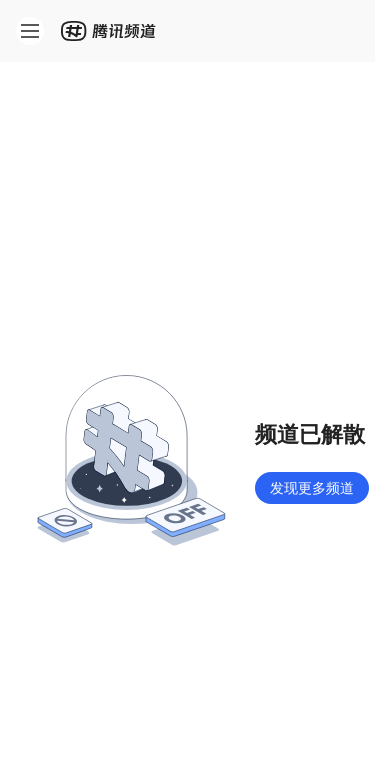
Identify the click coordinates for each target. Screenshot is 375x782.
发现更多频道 (312, 487)
